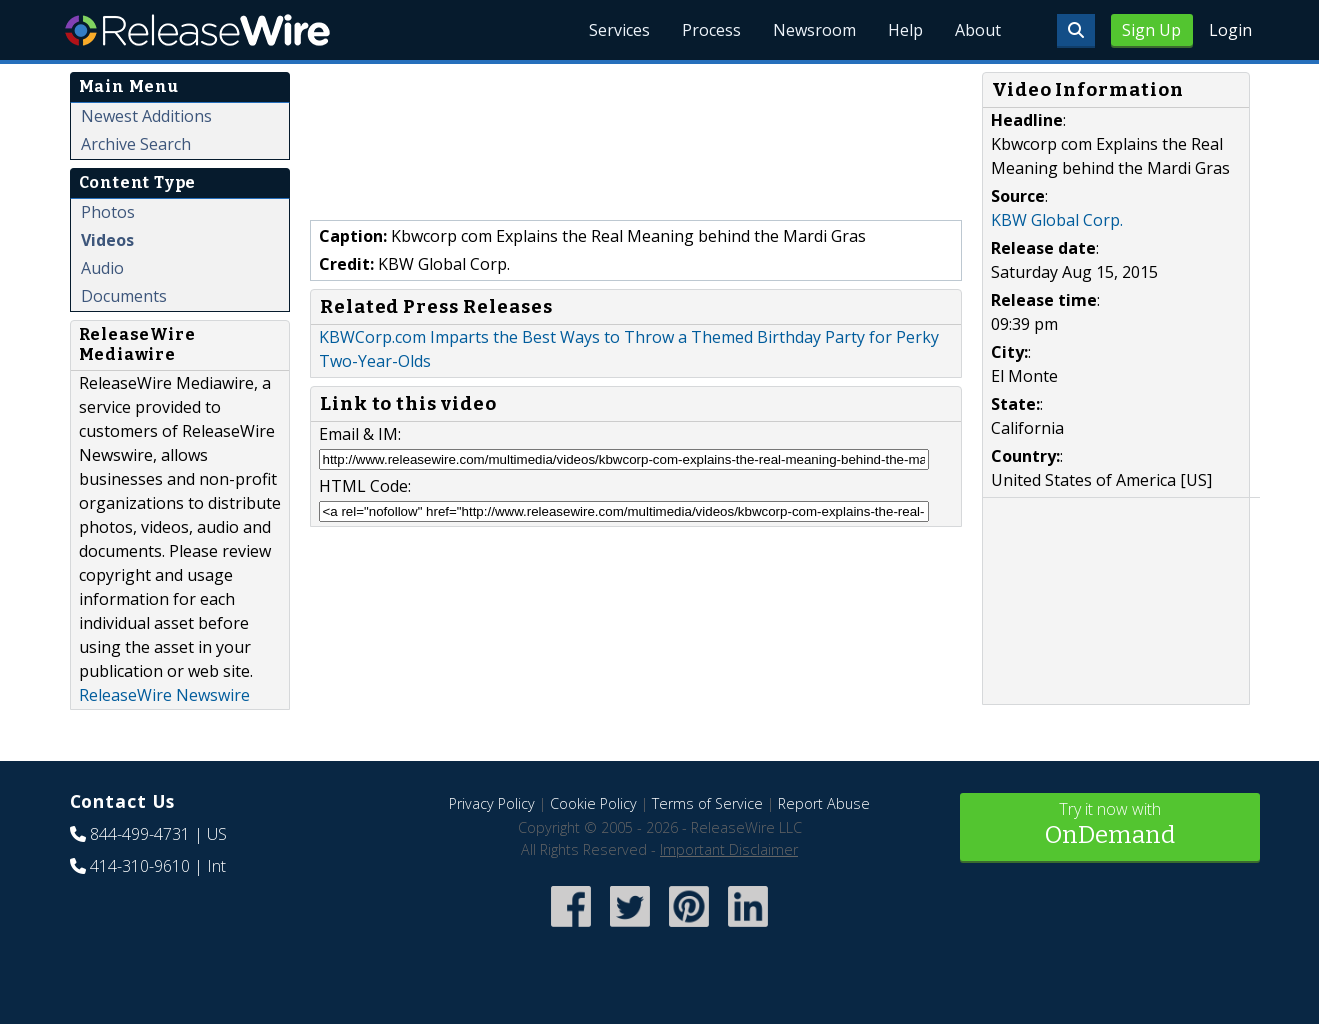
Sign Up (1151, 30)
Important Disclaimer (729, 849)
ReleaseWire (197, 30)
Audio (102, 268)
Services (619, 30)
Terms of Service (707, 803)
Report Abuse (824, 803)
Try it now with (1110, 825)
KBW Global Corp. (1057, 220)
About (978, 30)
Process (711, 30)
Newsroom (814, 30)
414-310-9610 (140, 866)
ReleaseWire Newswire (164, 695)
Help (905, 30)
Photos (108, 212)
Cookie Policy (593, 803)
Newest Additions (146, 116)
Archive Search (136, 144)
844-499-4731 (140, 834)
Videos (107, 240)
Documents (124, 296)
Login (1230, 30)
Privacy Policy (492, 803)
